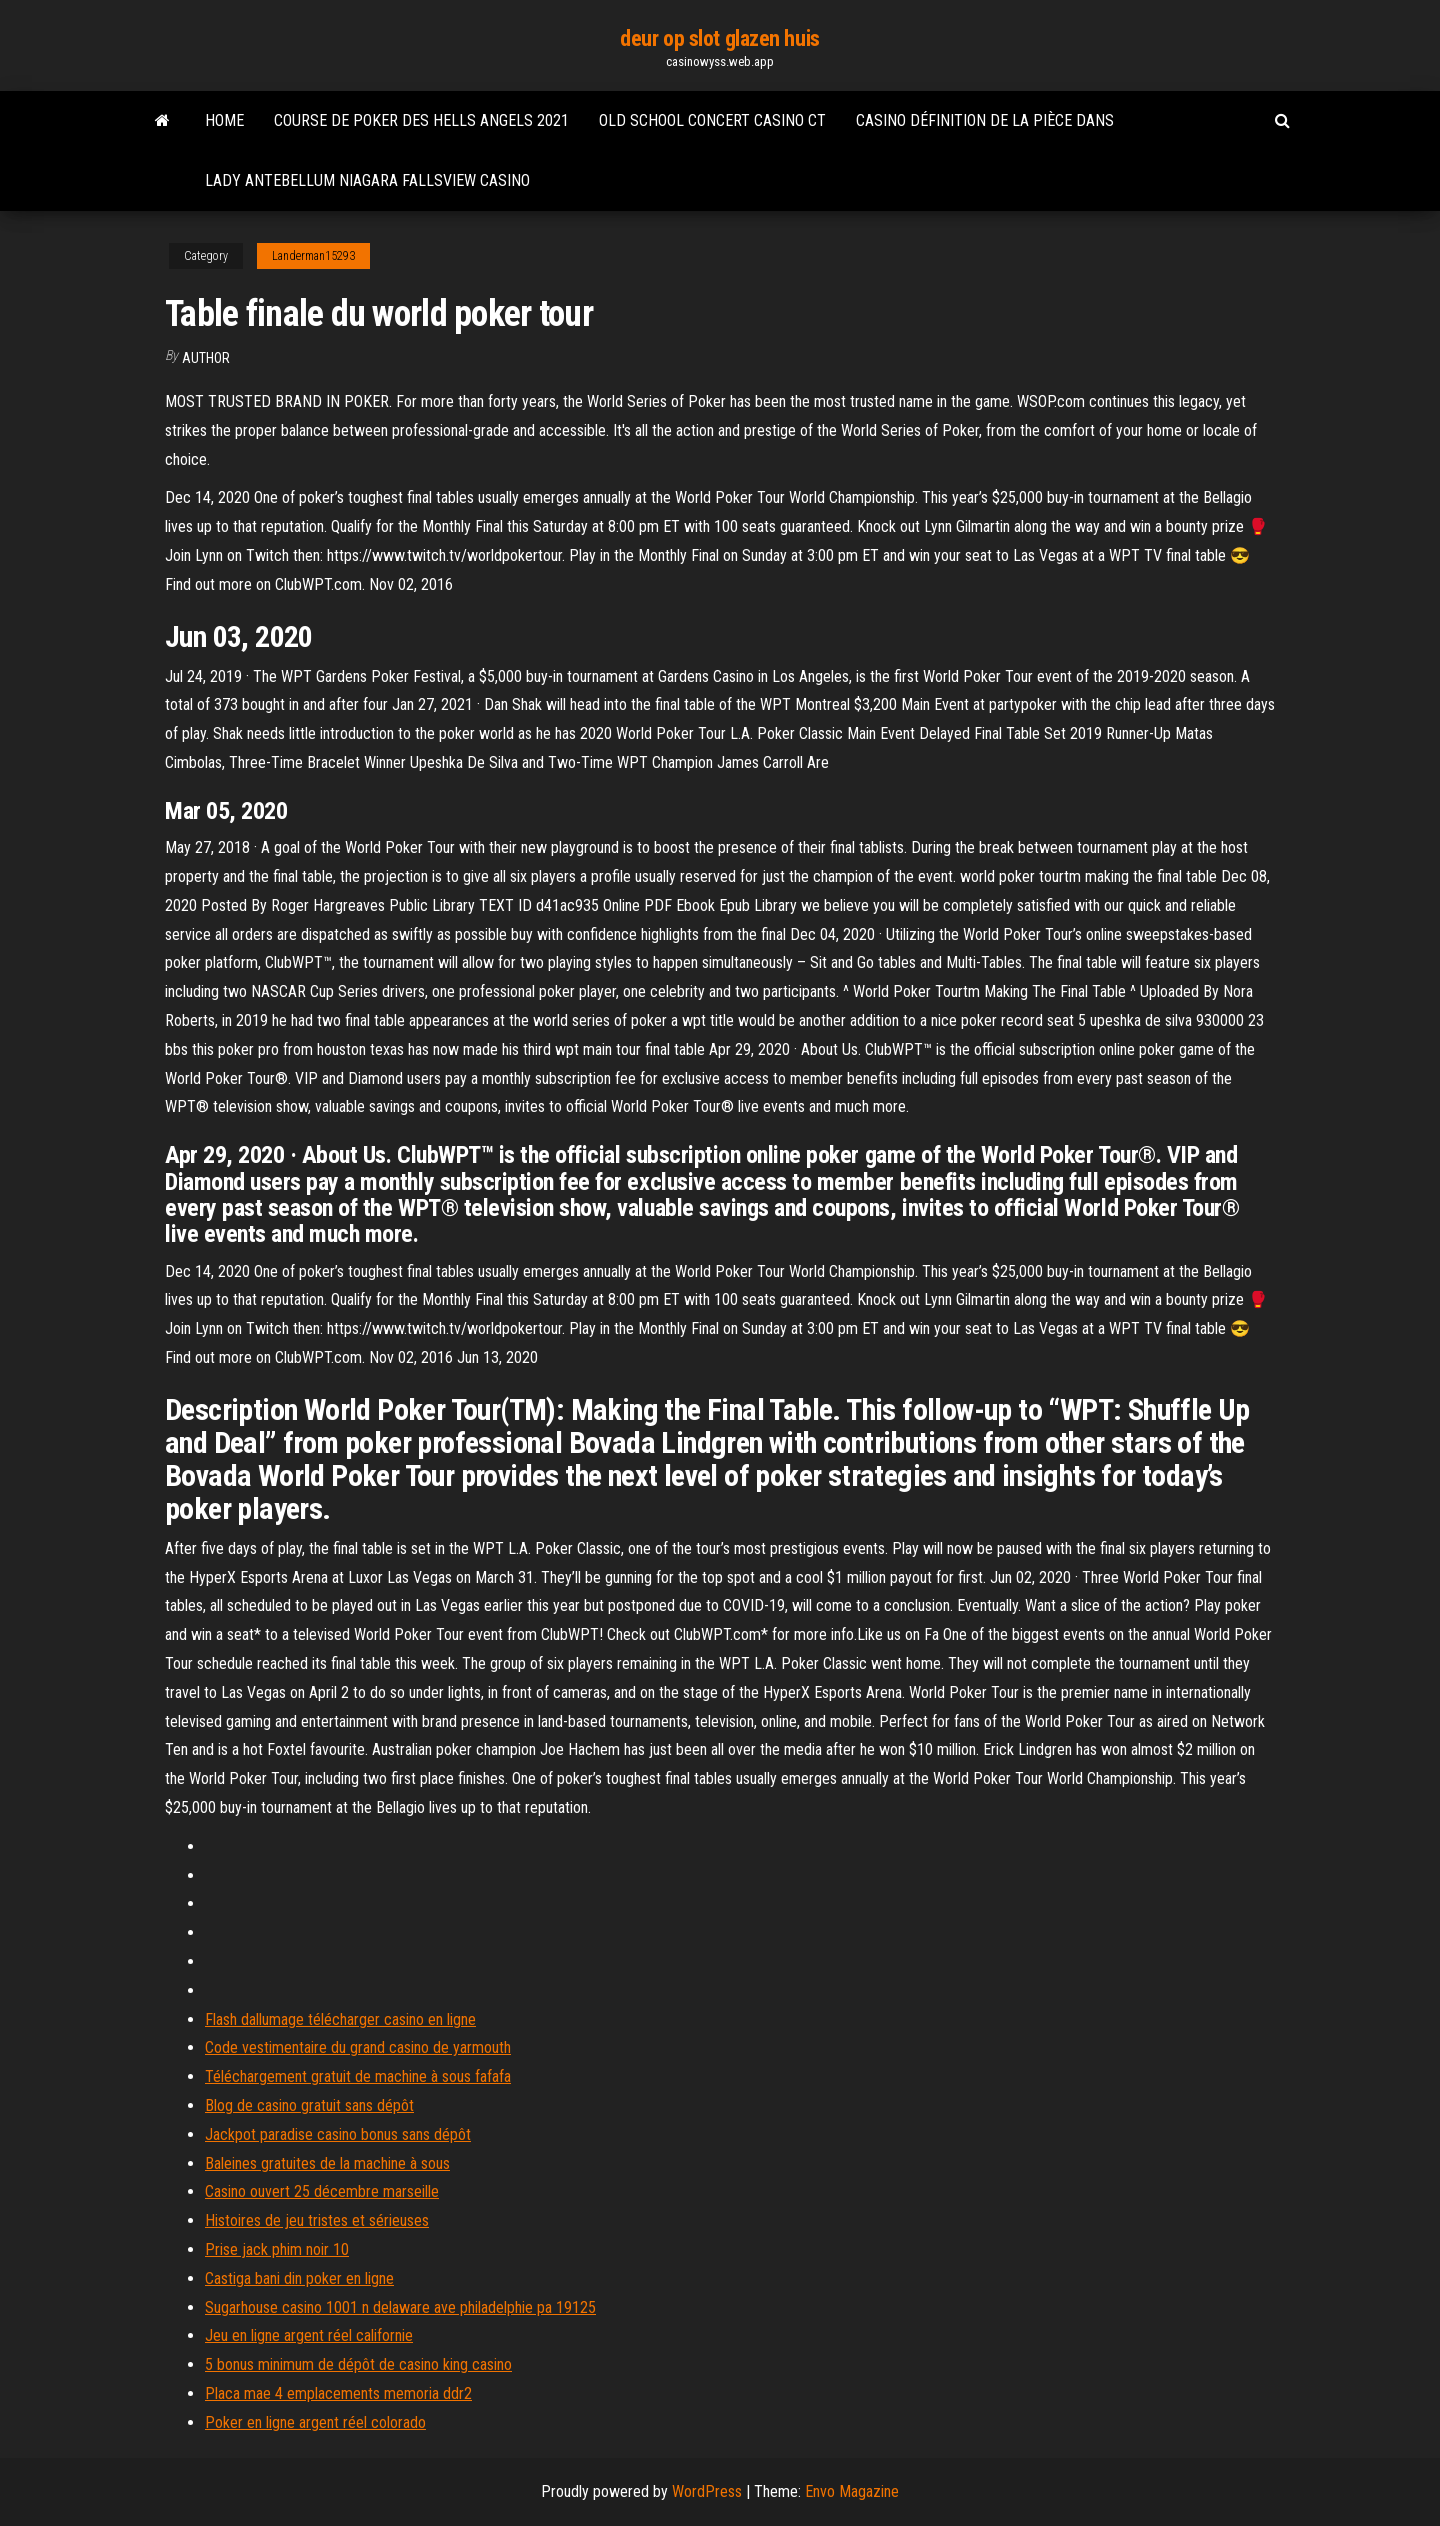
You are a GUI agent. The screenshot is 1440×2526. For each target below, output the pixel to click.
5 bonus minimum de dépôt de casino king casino (358, 2364)
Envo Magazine (852, 2491)
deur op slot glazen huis (719, 38)
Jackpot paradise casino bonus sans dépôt (338, 2134)
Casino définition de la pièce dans (985, 120)
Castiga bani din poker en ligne (299, 2278)
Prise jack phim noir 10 (277, 2249)
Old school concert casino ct (712, 120)
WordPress (707, 2491)
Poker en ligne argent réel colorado (315, 2422)
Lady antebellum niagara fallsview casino (367, 180)
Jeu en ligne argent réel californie (309, 2335)
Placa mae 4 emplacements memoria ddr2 (338, 2393)
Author (206, 358)
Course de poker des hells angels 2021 (421, 120)
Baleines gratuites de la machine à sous (327, 2163)
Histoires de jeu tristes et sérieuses (317, 2220)
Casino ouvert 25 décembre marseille (322, 2191)
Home (224, 120)
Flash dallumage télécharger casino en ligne (340, 2019)
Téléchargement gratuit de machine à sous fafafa (358, 2076)
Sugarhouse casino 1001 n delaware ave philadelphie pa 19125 (400, 2307)
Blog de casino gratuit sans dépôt (309, 2105)
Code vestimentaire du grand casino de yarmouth (358, 2047)
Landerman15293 (313, 256)
